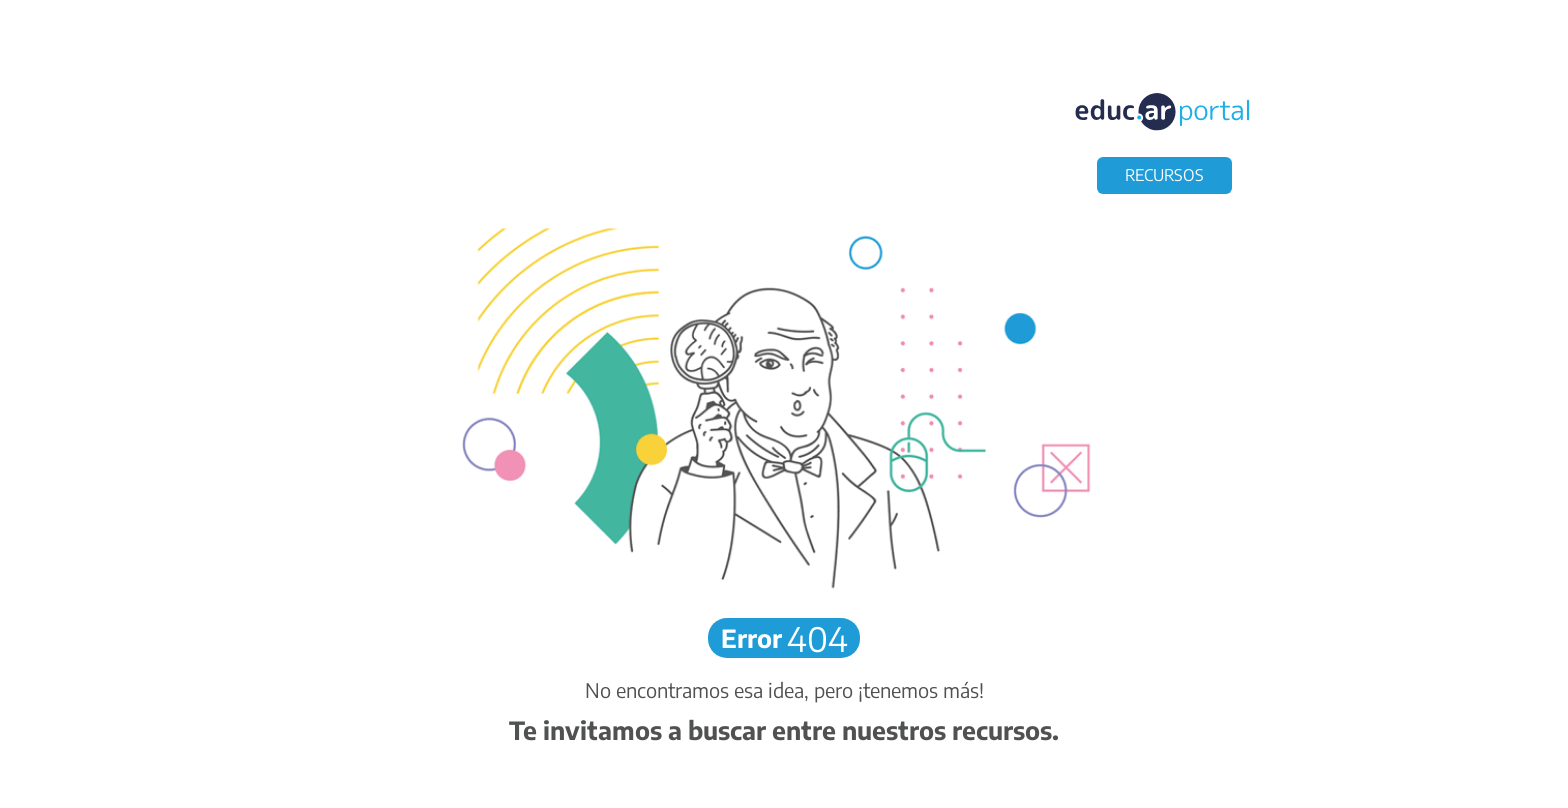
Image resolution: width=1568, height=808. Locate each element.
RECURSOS (1164, 175)
